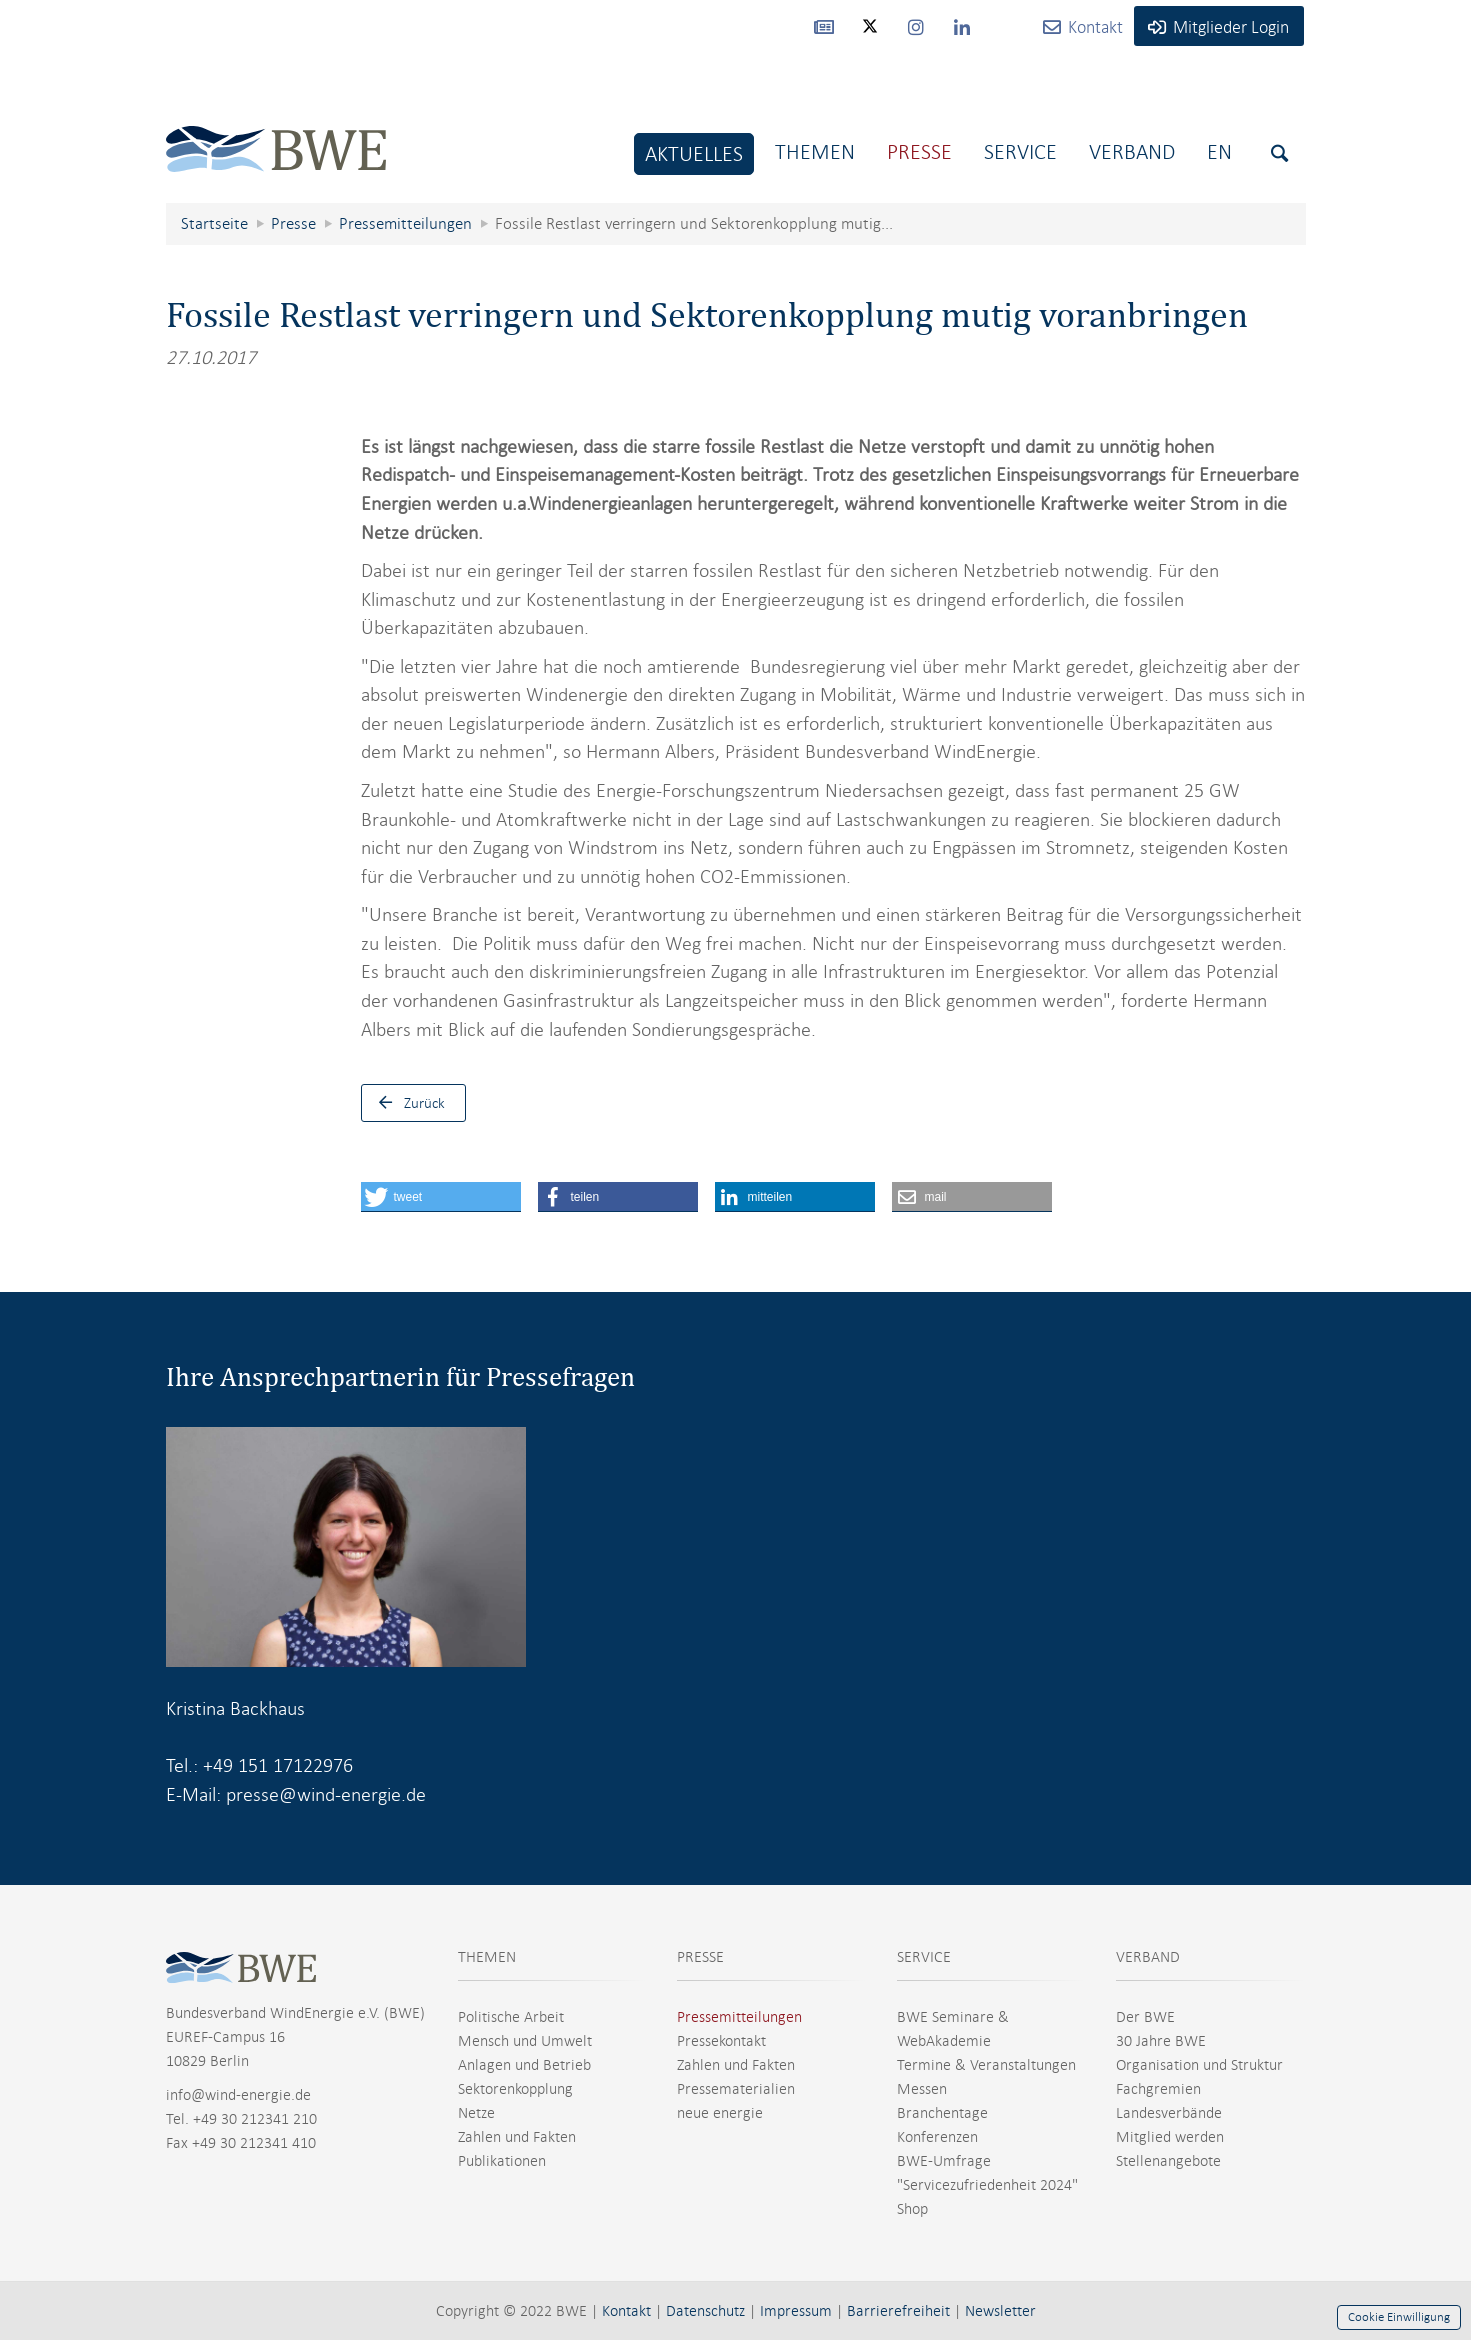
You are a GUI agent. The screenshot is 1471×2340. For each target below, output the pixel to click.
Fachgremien (1158, 2089)
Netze (476, 2113)
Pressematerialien (736, 2089)
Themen (815, 151)
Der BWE (1145, 2017)
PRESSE (700, 1957)
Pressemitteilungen (739, 2017)
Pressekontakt (721, 2041)
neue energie (720, 2113)
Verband (1132, 151)
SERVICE (924, 1957)
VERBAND (1148, 1957)
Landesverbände (1169, 2113)
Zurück (407, 1103)
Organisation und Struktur (1199, 2065)
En (1219, 151)
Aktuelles (694, 153)
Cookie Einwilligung (1399, 2317)
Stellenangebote (1168, 2161)
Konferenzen (937, 2137)
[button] (441, 1197)
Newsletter (1000, 2311)
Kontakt (626, 2311)
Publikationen (502, 2161)
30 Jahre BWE (1161, 2041)
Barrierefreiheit (898, 2311)
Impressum (796, 2311)
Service (1020, 151)
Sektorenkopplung (515, 2089)
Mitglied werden (1170, 2137)
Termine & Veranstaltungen (986, 2065)
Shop (912, 2209)
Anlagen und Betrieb (524, 2065)
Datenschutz (705, 2311)
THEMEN (487, 1957)
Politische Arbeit (511, 2017)
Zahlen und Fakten (517, 2137)
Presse (919, 151)
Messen (922, 2089)
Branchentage (942, 2113)
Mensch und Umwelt (525, 2041)
